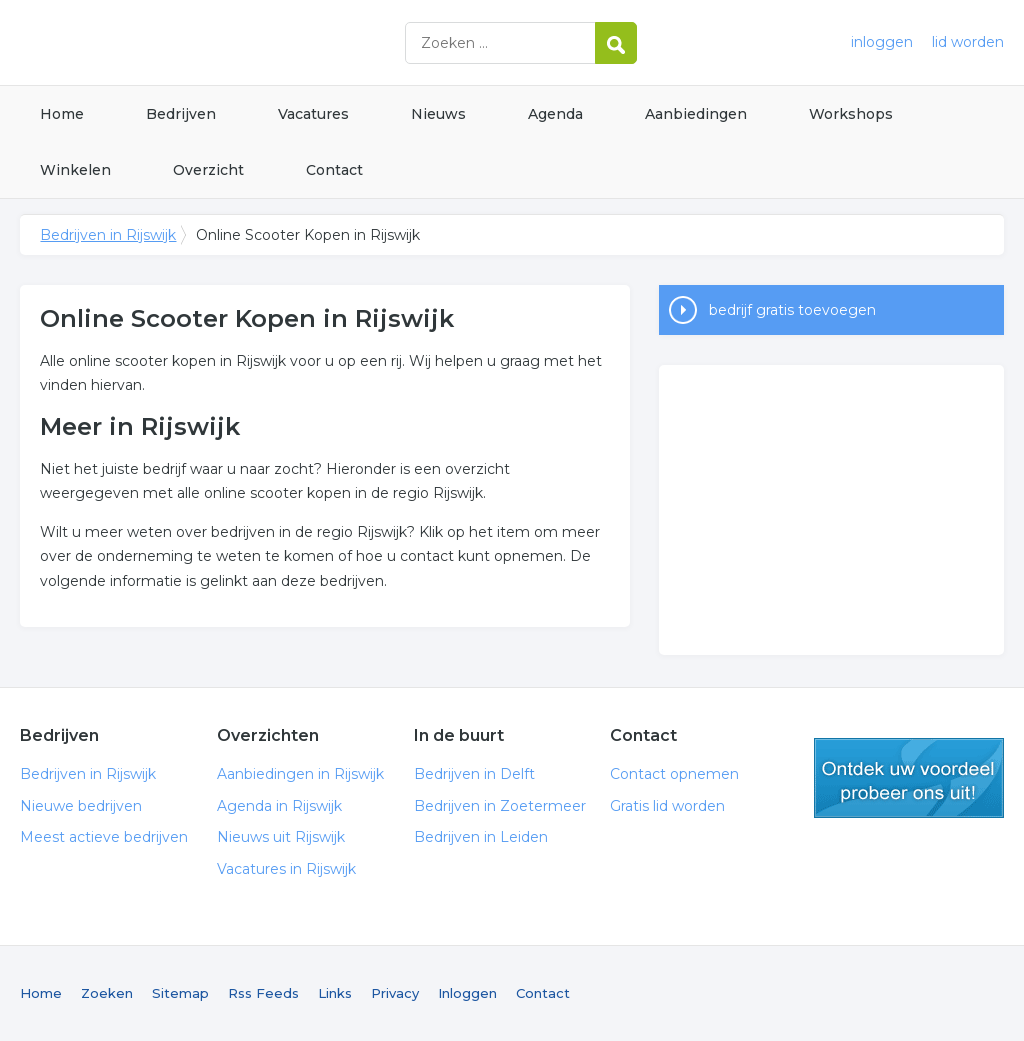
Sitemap (180, 993)
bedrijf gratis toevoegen (792, 310)
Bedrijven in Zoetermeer (500, 806)
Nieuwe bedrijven (81, 806)
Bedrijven (181, 114)
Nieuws (438, 114)
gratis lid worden (909, 778)
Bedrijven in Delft (474, 774)
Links (335, 993)
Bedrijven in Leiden (481, 837)
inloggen (882, 42)
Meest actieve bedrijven (104, 837)
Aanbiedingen (696, 114)
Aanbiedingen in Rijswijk (300, 774)
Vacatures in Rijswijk (286, 869)
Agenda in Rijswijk (279, 806)
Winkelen (75, 170)
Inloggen (467, 993)
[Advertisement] (831, 510)
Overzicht (208, 170)
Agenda (555, 114)
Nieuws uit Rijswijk (281, 837)
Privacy (395, 993)
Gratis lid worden (667, 806)
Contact (334, 170)
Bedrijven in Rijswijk (270, 42)
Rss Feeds (263, 993)
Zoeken (107, 993)
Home (62, 114)
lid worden (968, 42)
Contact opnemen (674, 774)
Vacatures (313, 114)
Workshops (851, 114)
